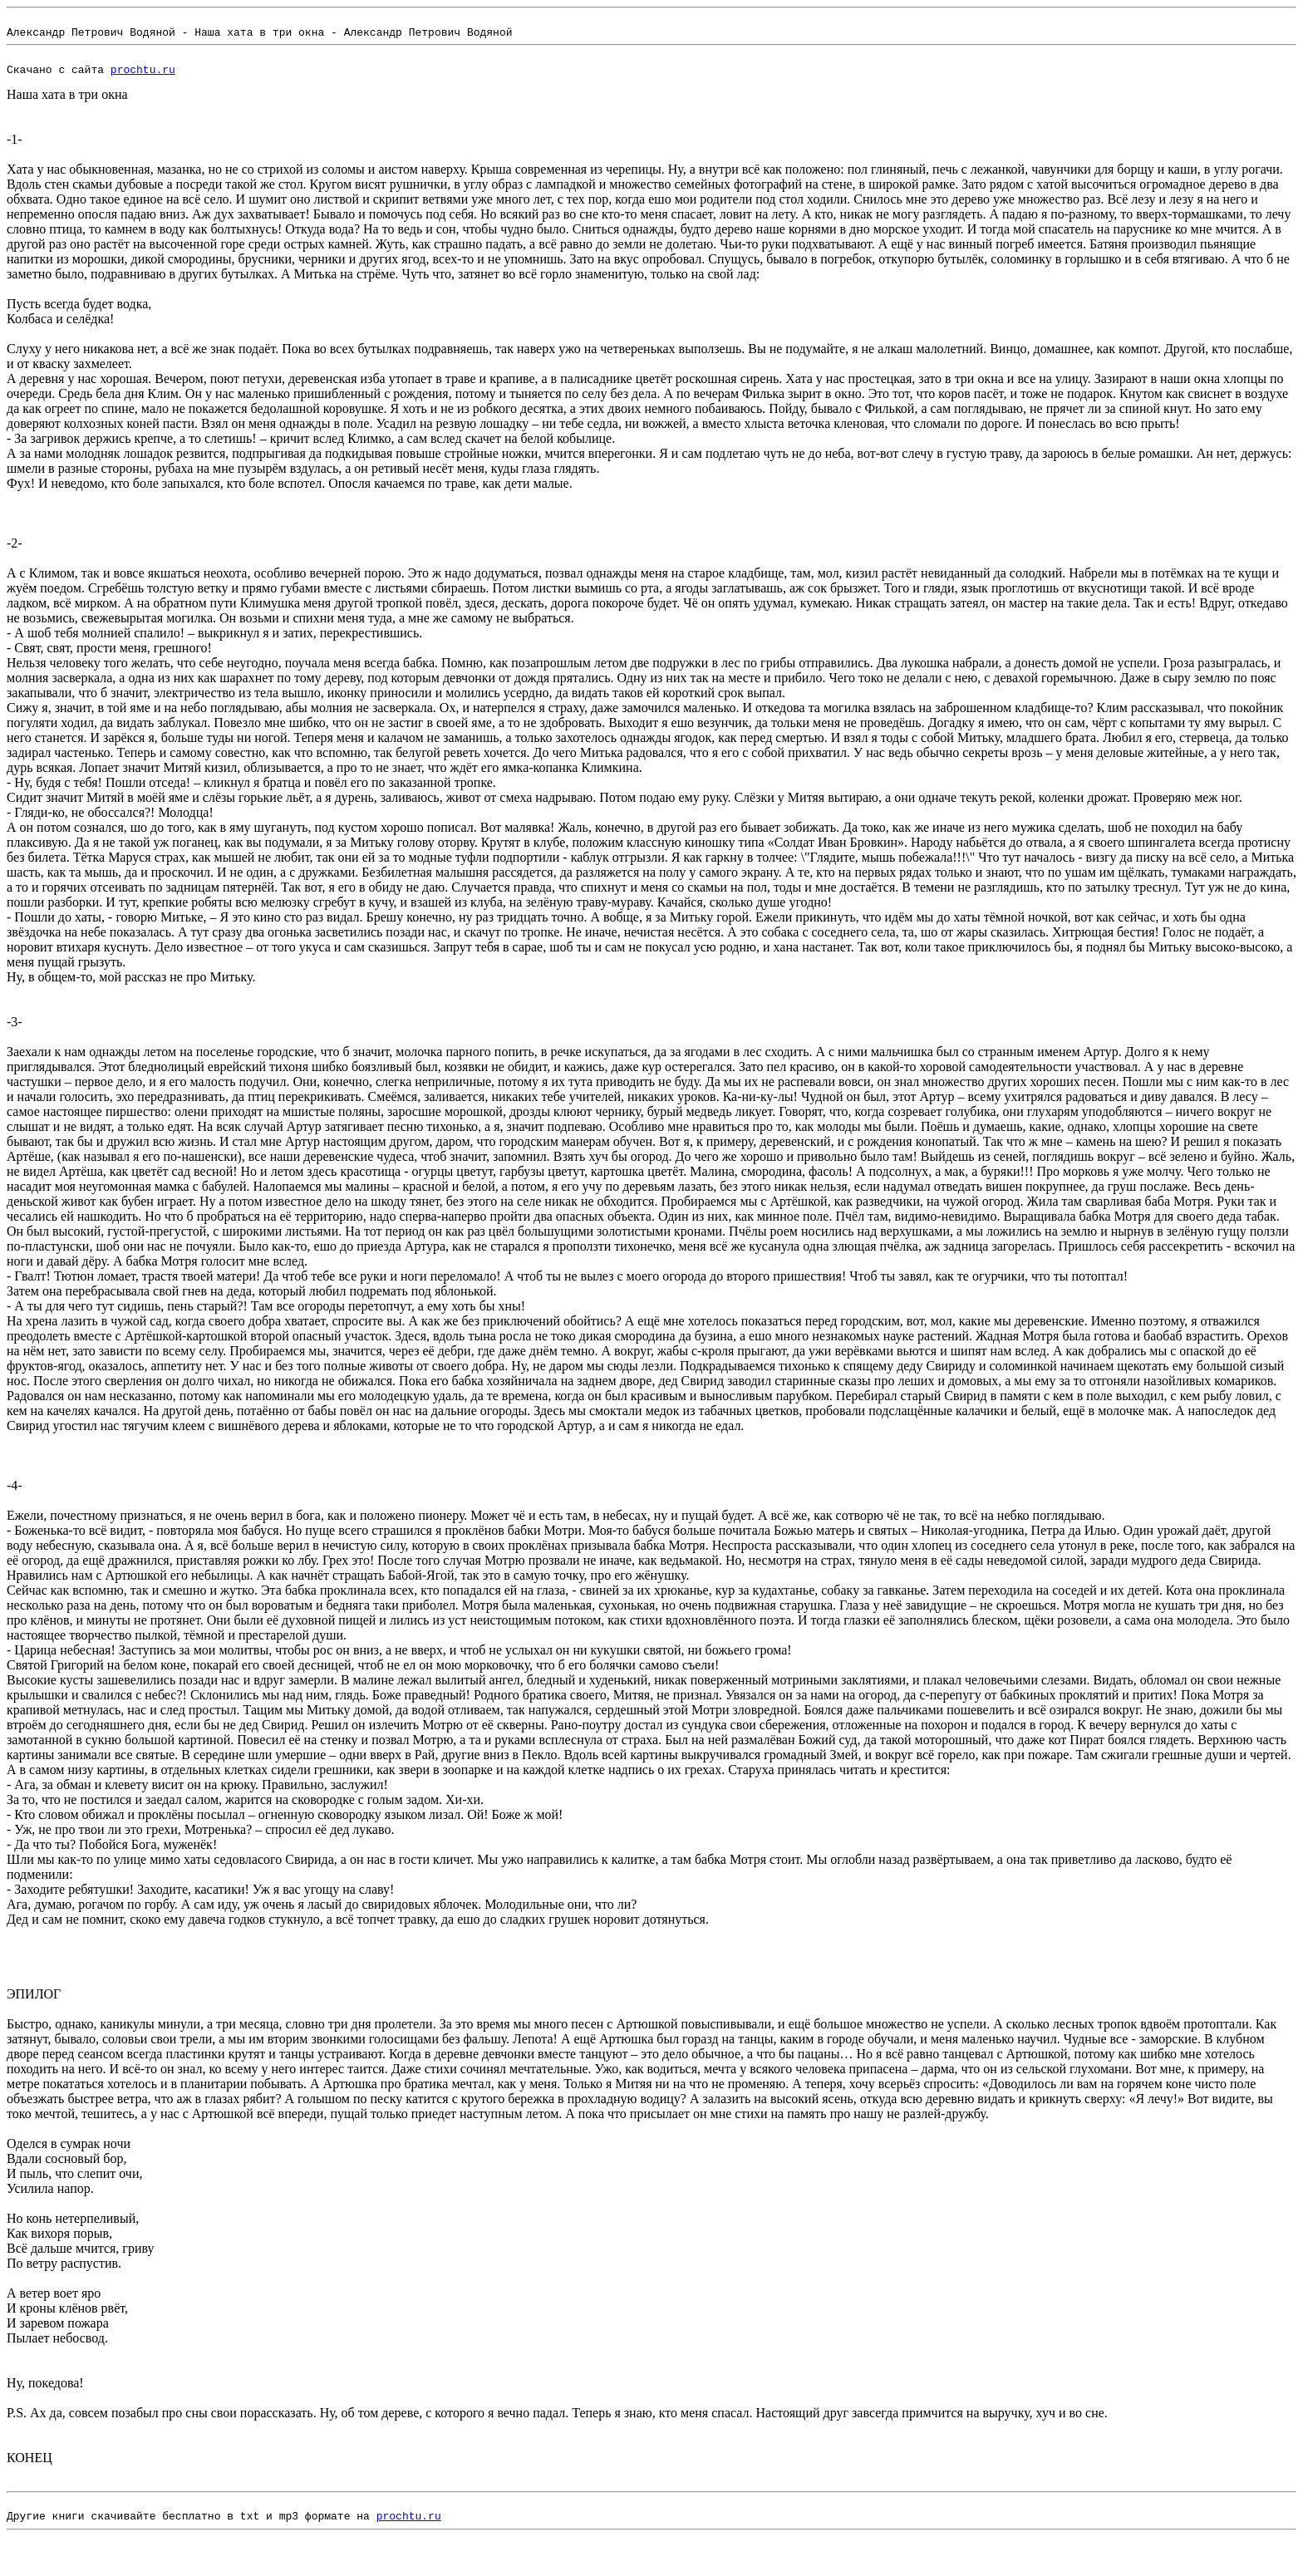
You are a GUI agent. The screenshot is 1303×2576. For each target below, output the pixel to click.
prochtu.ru (143, 78)
